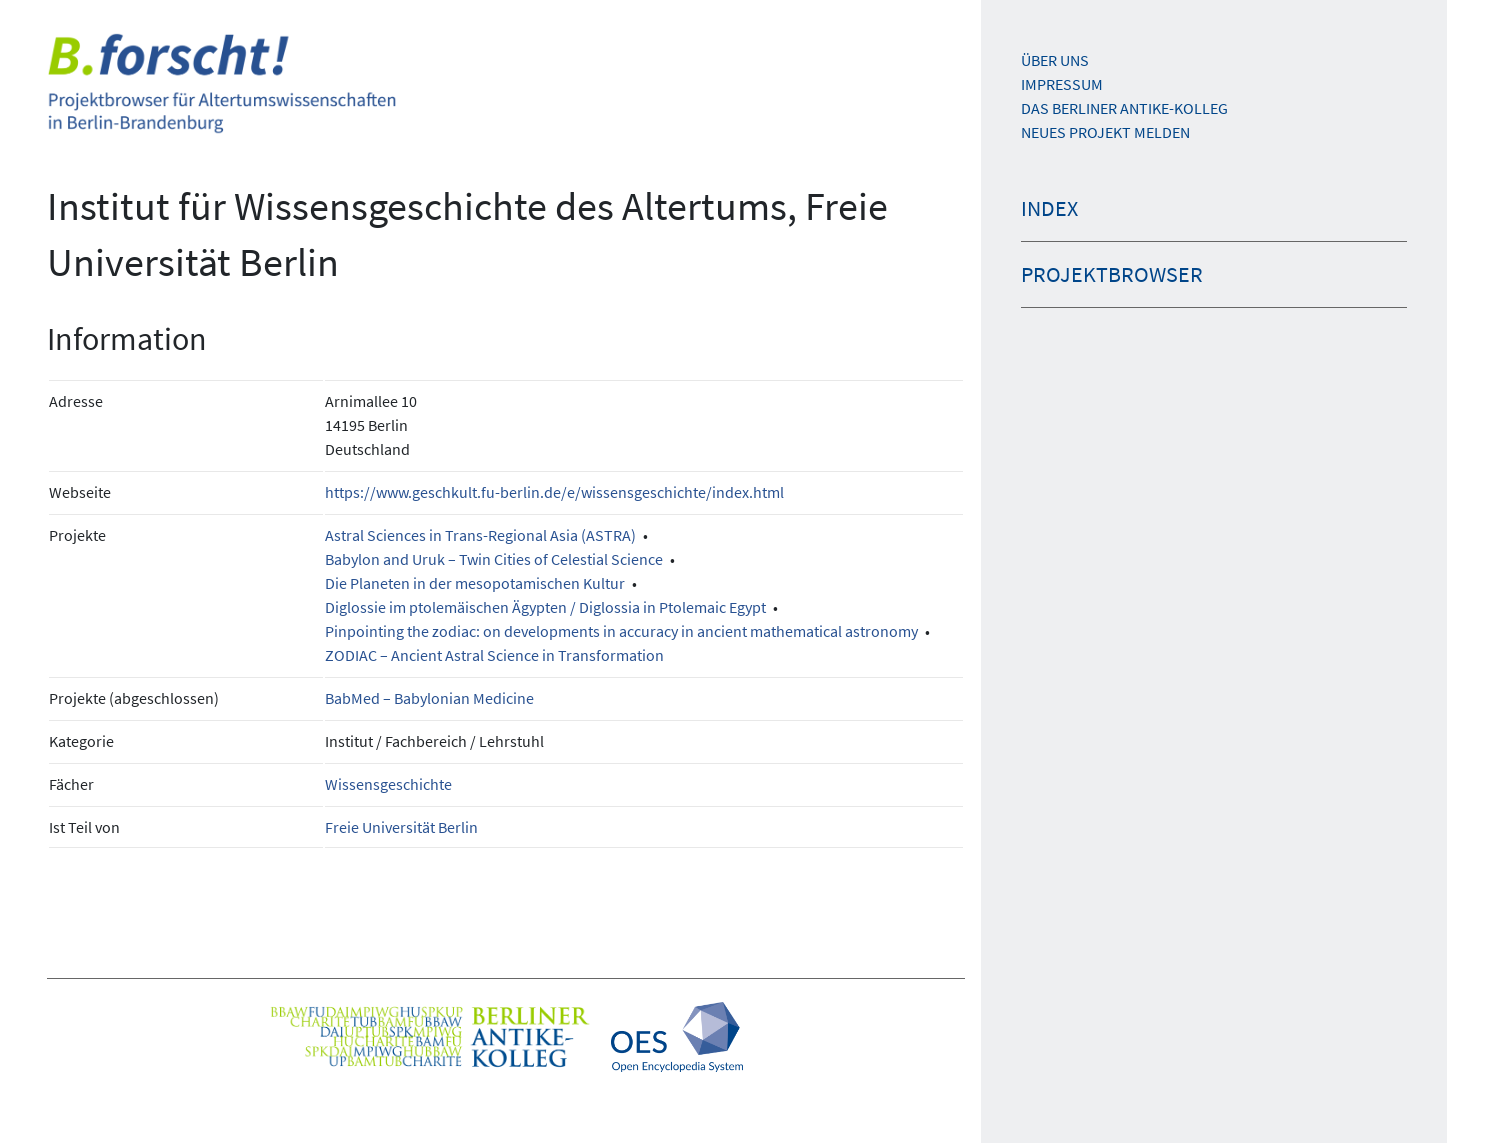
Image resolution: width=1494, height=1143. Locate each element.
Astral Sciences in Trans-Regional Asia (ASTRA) (480, 535)
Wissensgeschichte (388, 784)
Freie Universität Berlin (401, 827)
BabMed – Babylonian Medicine (429, 698)
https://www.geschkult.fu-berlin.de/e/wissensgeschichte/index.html (554, 492)
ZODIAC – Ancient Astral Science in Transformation (494, 655)
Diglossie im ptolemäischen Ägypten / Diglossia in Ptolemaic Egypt (545, 607)
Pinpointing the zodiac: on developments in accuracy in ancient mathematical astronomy (621, 631)
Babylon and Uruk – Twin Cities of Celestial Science (494, 559)
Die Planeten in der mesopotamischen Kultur (475, 583)
